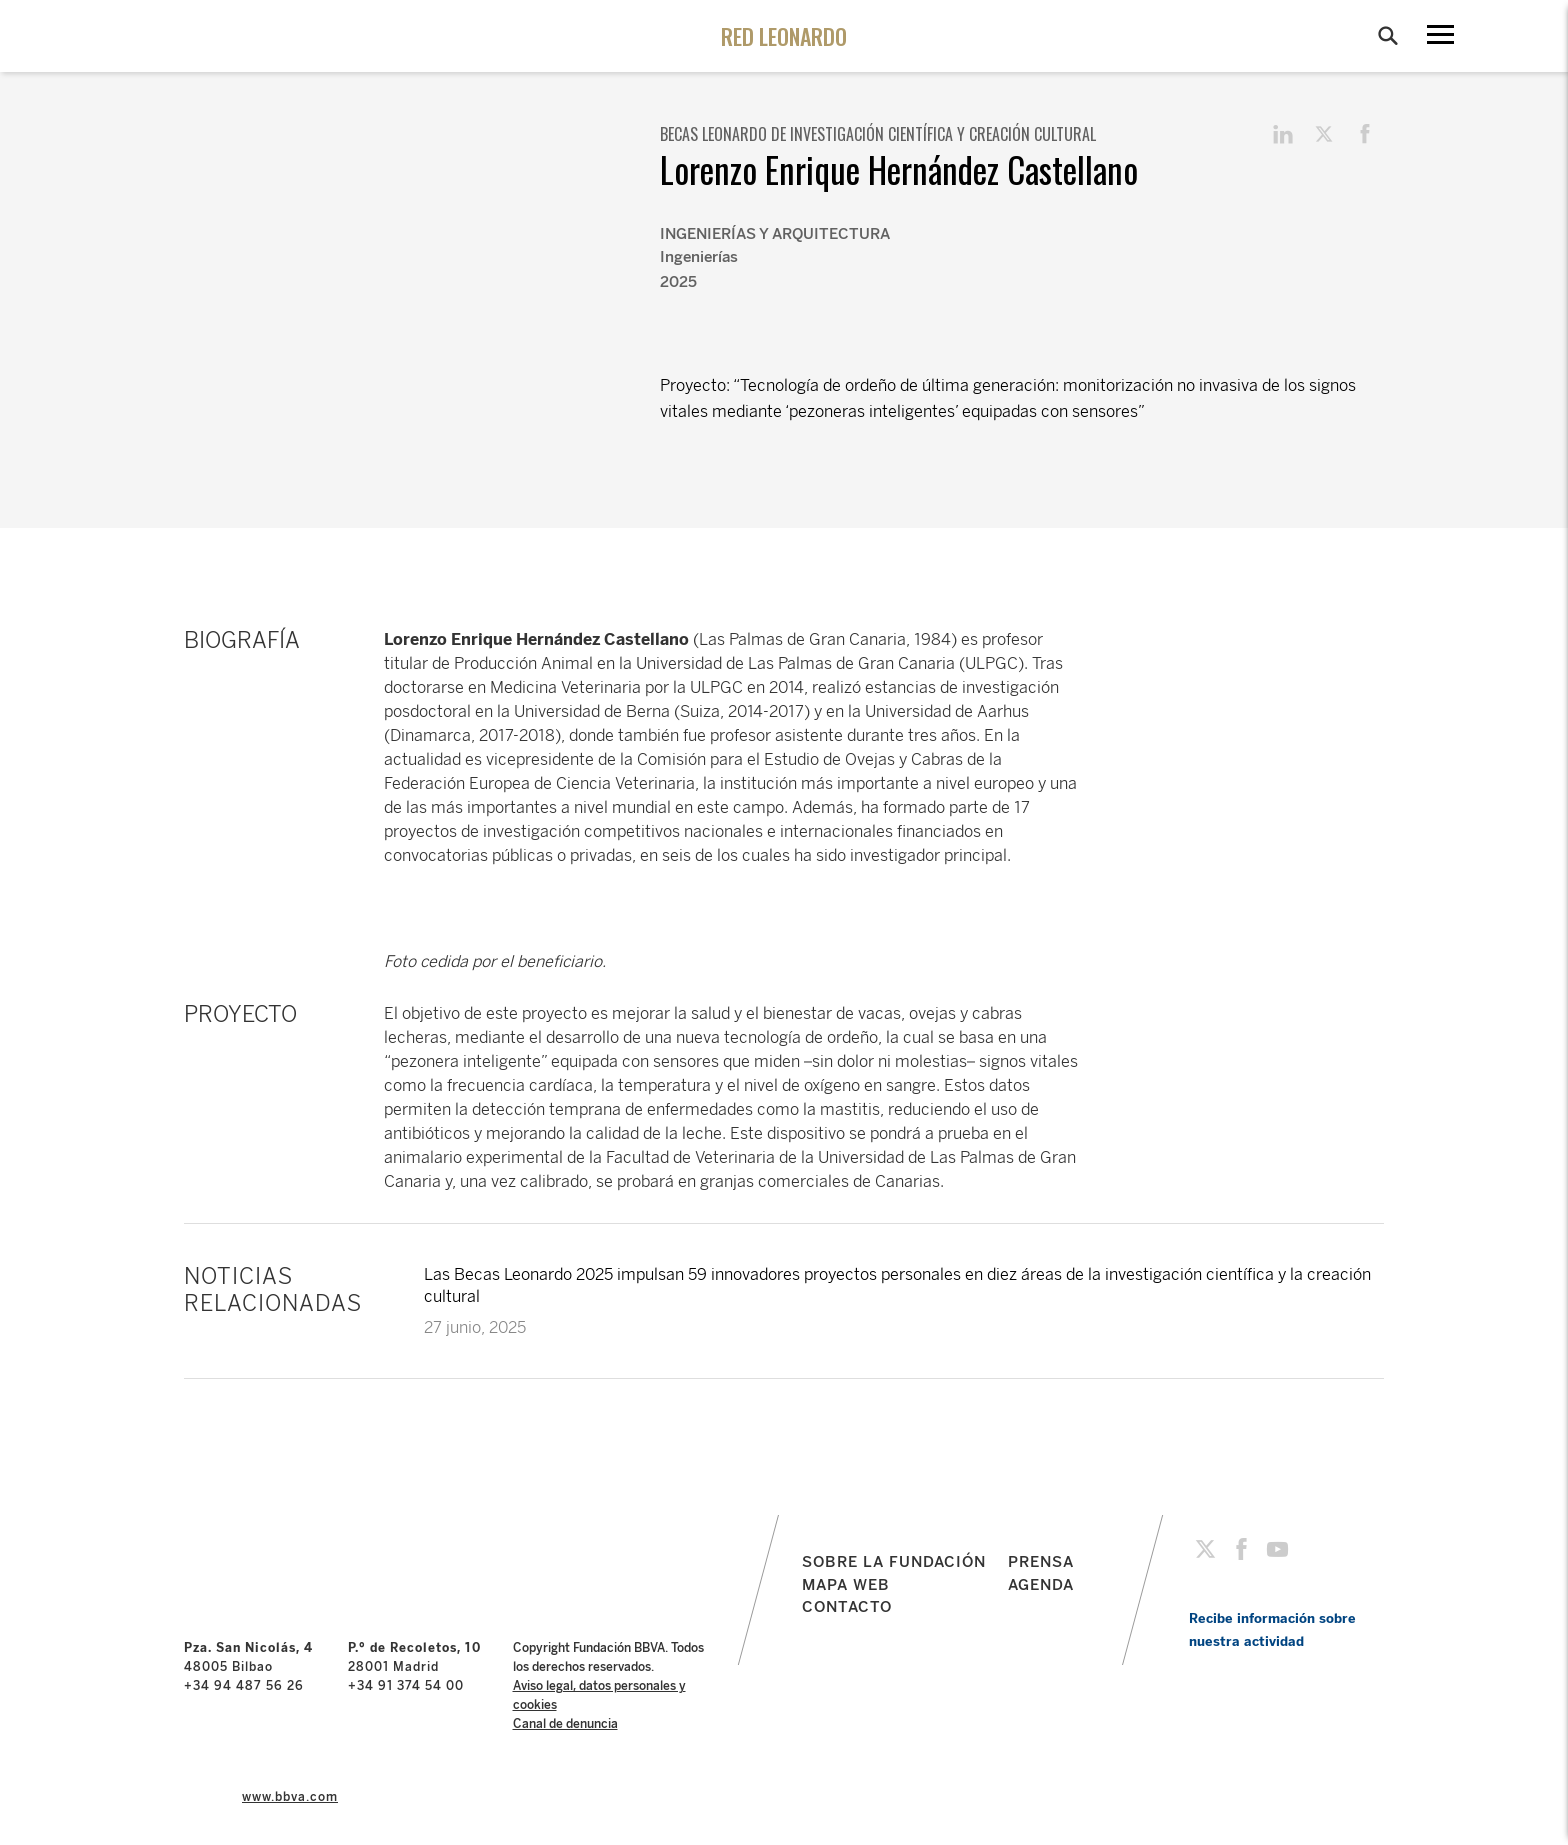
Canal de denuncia (565, 1724)
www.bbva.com (290, 1797)
